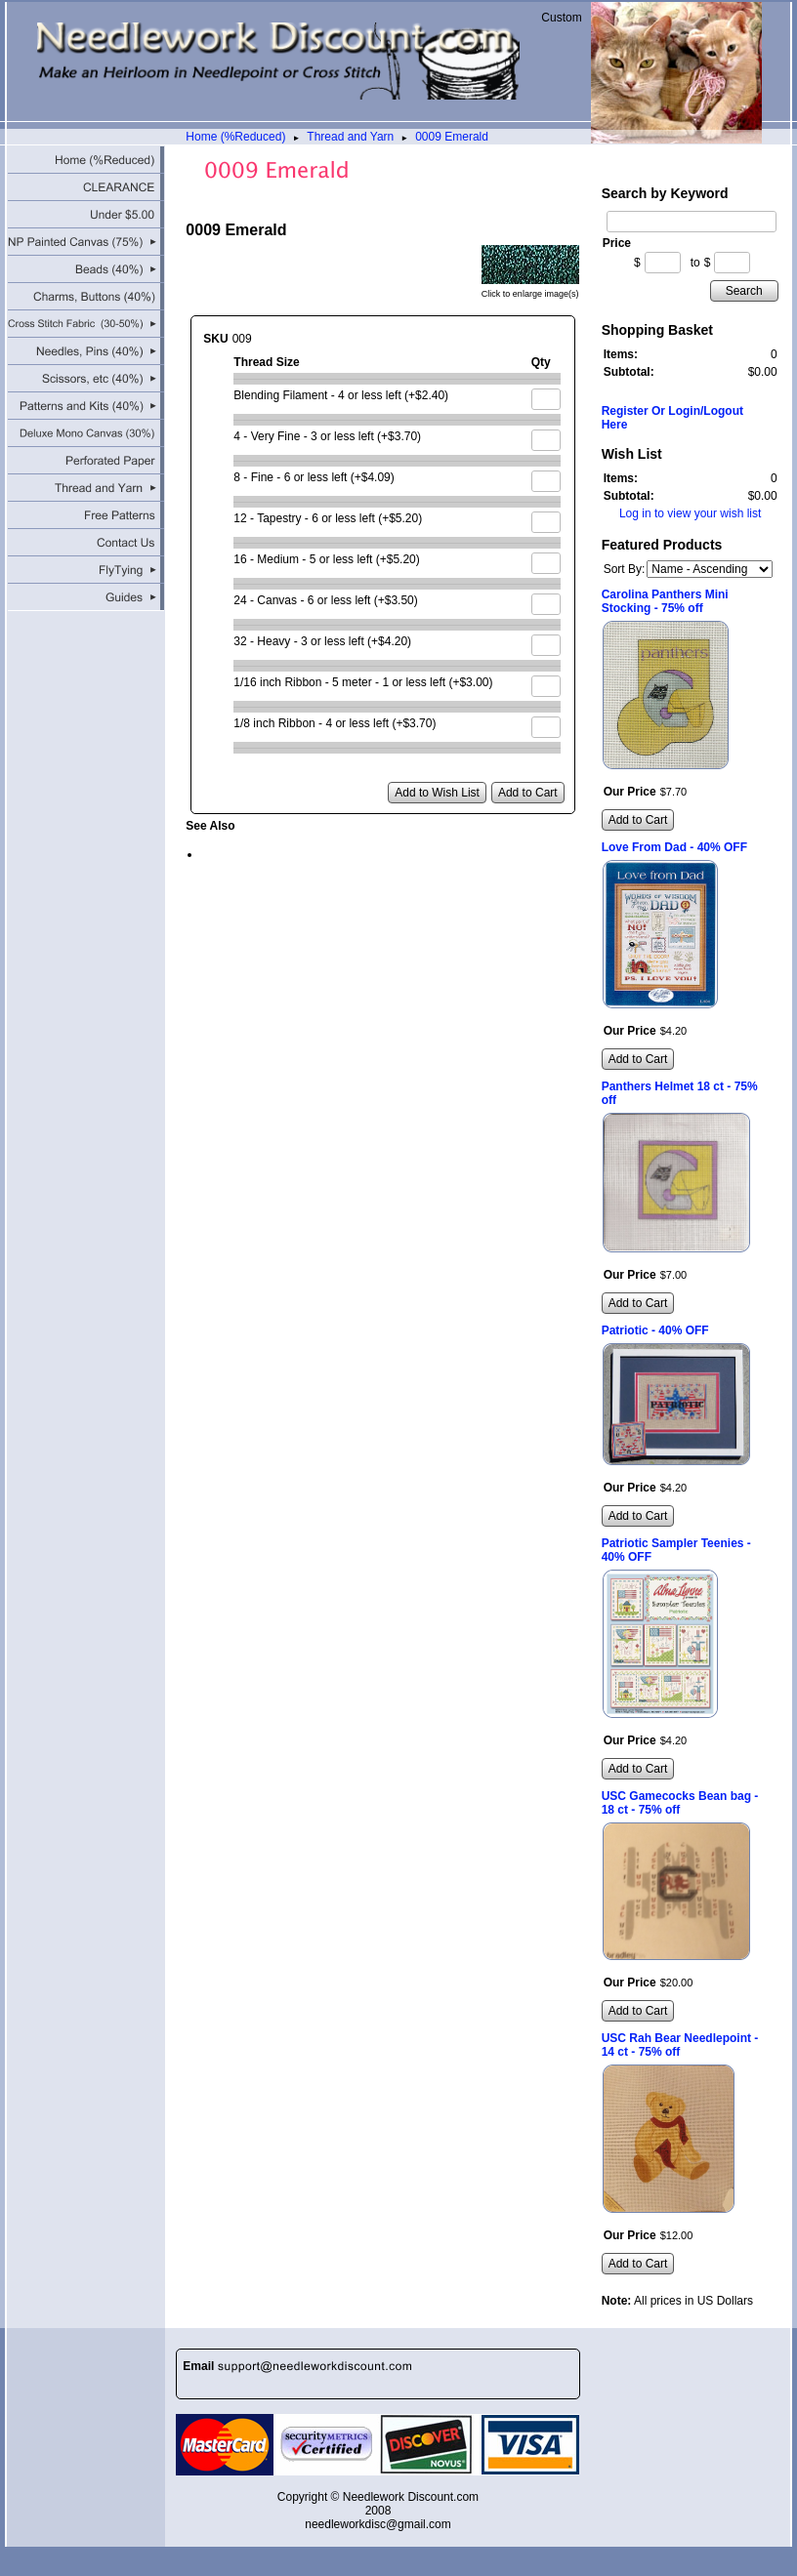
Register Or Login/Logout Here (672, 417)
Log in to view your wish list (690, 513)
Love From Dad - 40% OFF (674, 847)
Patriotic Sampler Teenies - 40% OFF (676, 1550)
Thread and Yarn (350, 136)
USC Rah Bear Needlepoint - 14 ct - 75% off (680, 2045)
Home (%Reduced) (235, 136)
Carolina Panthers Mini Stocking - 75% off (665, 601)
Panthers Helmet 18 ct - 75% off (680, 1093)
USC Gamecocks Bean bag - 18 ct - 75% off (680, 1803)
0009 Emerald (451, 136)
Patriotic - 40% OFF (655, 1330)
